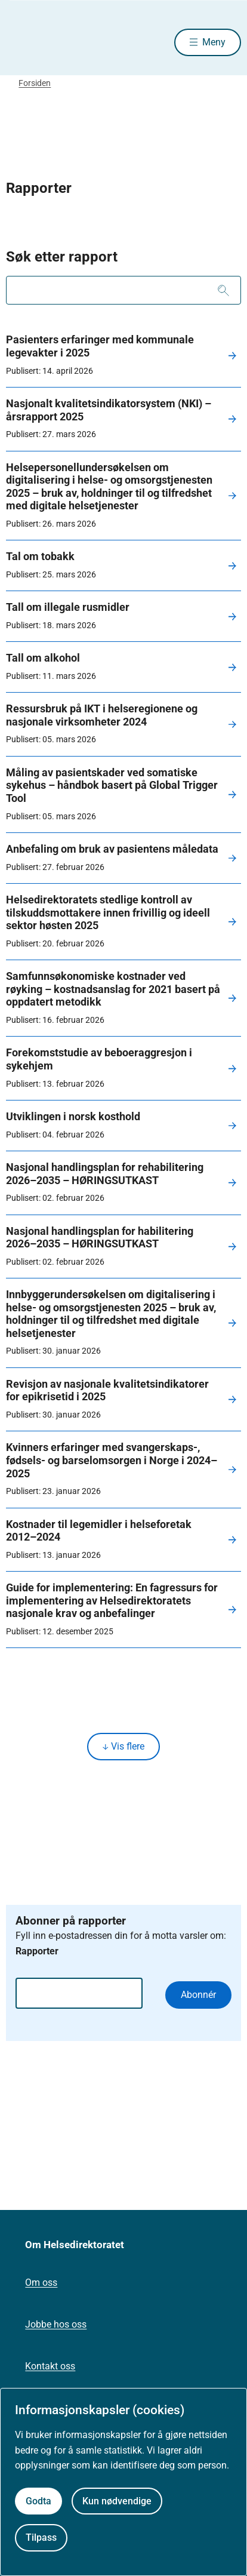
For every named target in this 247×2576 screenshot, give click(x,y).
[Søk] (223, 290)
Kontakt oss (50, 2366)
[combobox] (123, 290)
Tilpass (41, 2537)
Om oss (41, 2282)
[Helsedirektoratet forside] (20, 42)
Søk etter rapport (62, 256)
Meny (214, 42)
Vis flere (123, 1746)
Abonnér (198, 1994)
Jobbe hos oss (56, 2324)
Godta (38, 2501)
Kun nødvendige (117, 2501)
